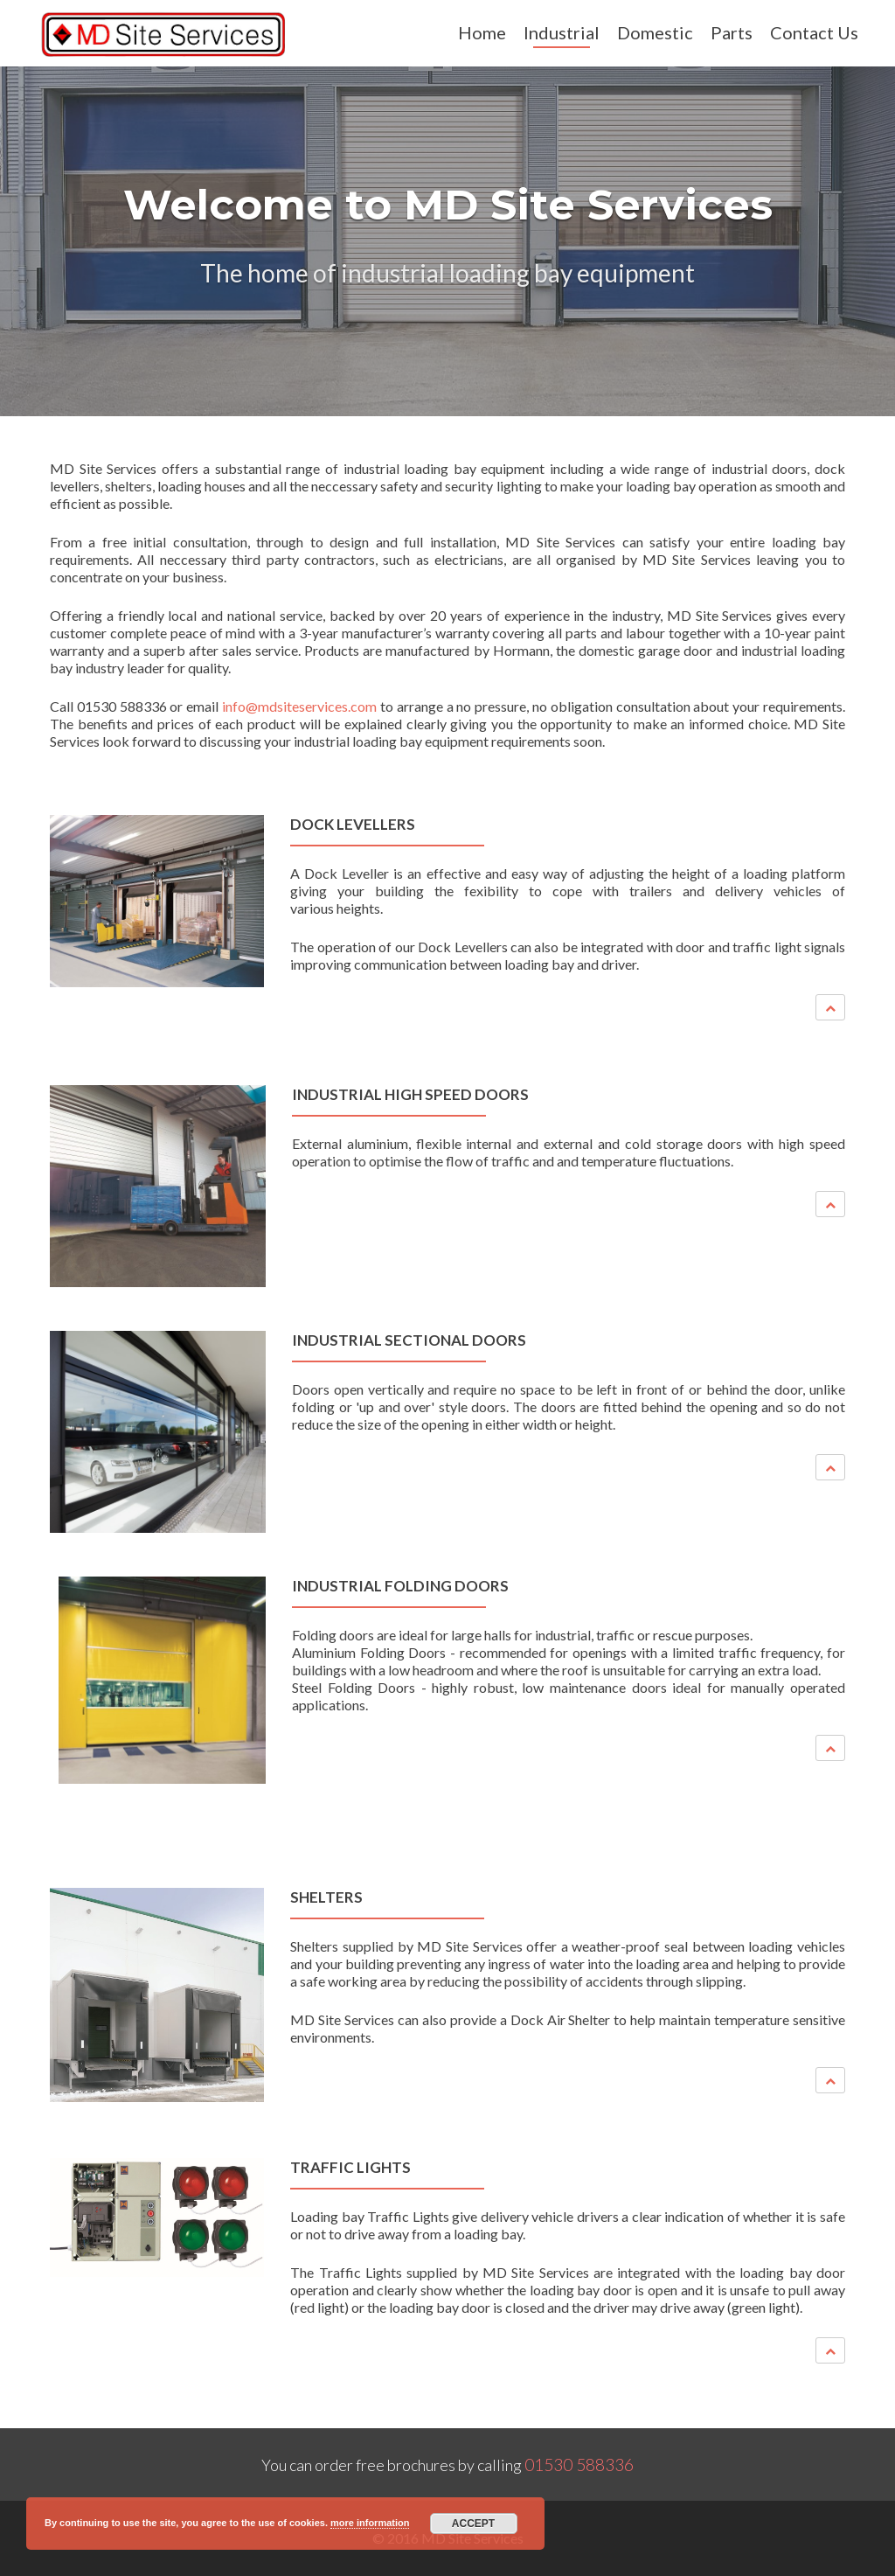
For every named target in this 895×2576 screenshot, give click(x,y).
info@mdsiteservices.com (299, 706)
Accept (473, 2523)
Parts (732, 32)
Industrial (562, 32)
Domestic (655, 32)
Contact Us (814, 32)
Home (482, 32)
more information (369, 2522)
